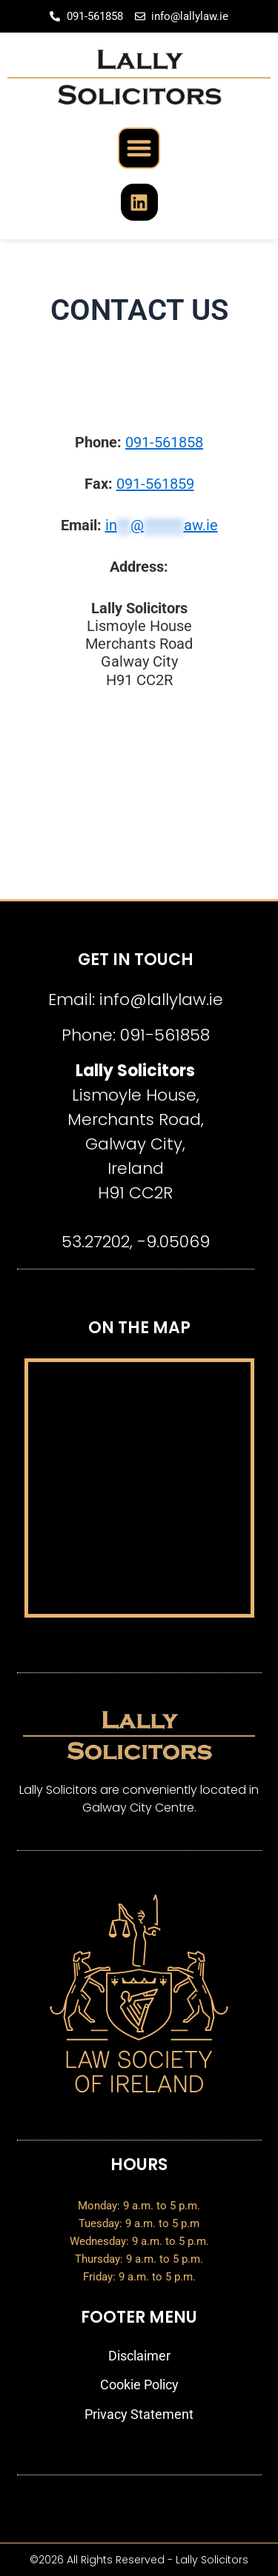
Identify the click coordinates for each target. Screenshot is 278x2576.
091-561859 (155, 484)
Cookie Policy (139, 2384)
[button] (139, 148)
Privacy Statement (139, 2414)
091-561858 (164, 442)
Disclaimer (139, 2355)
